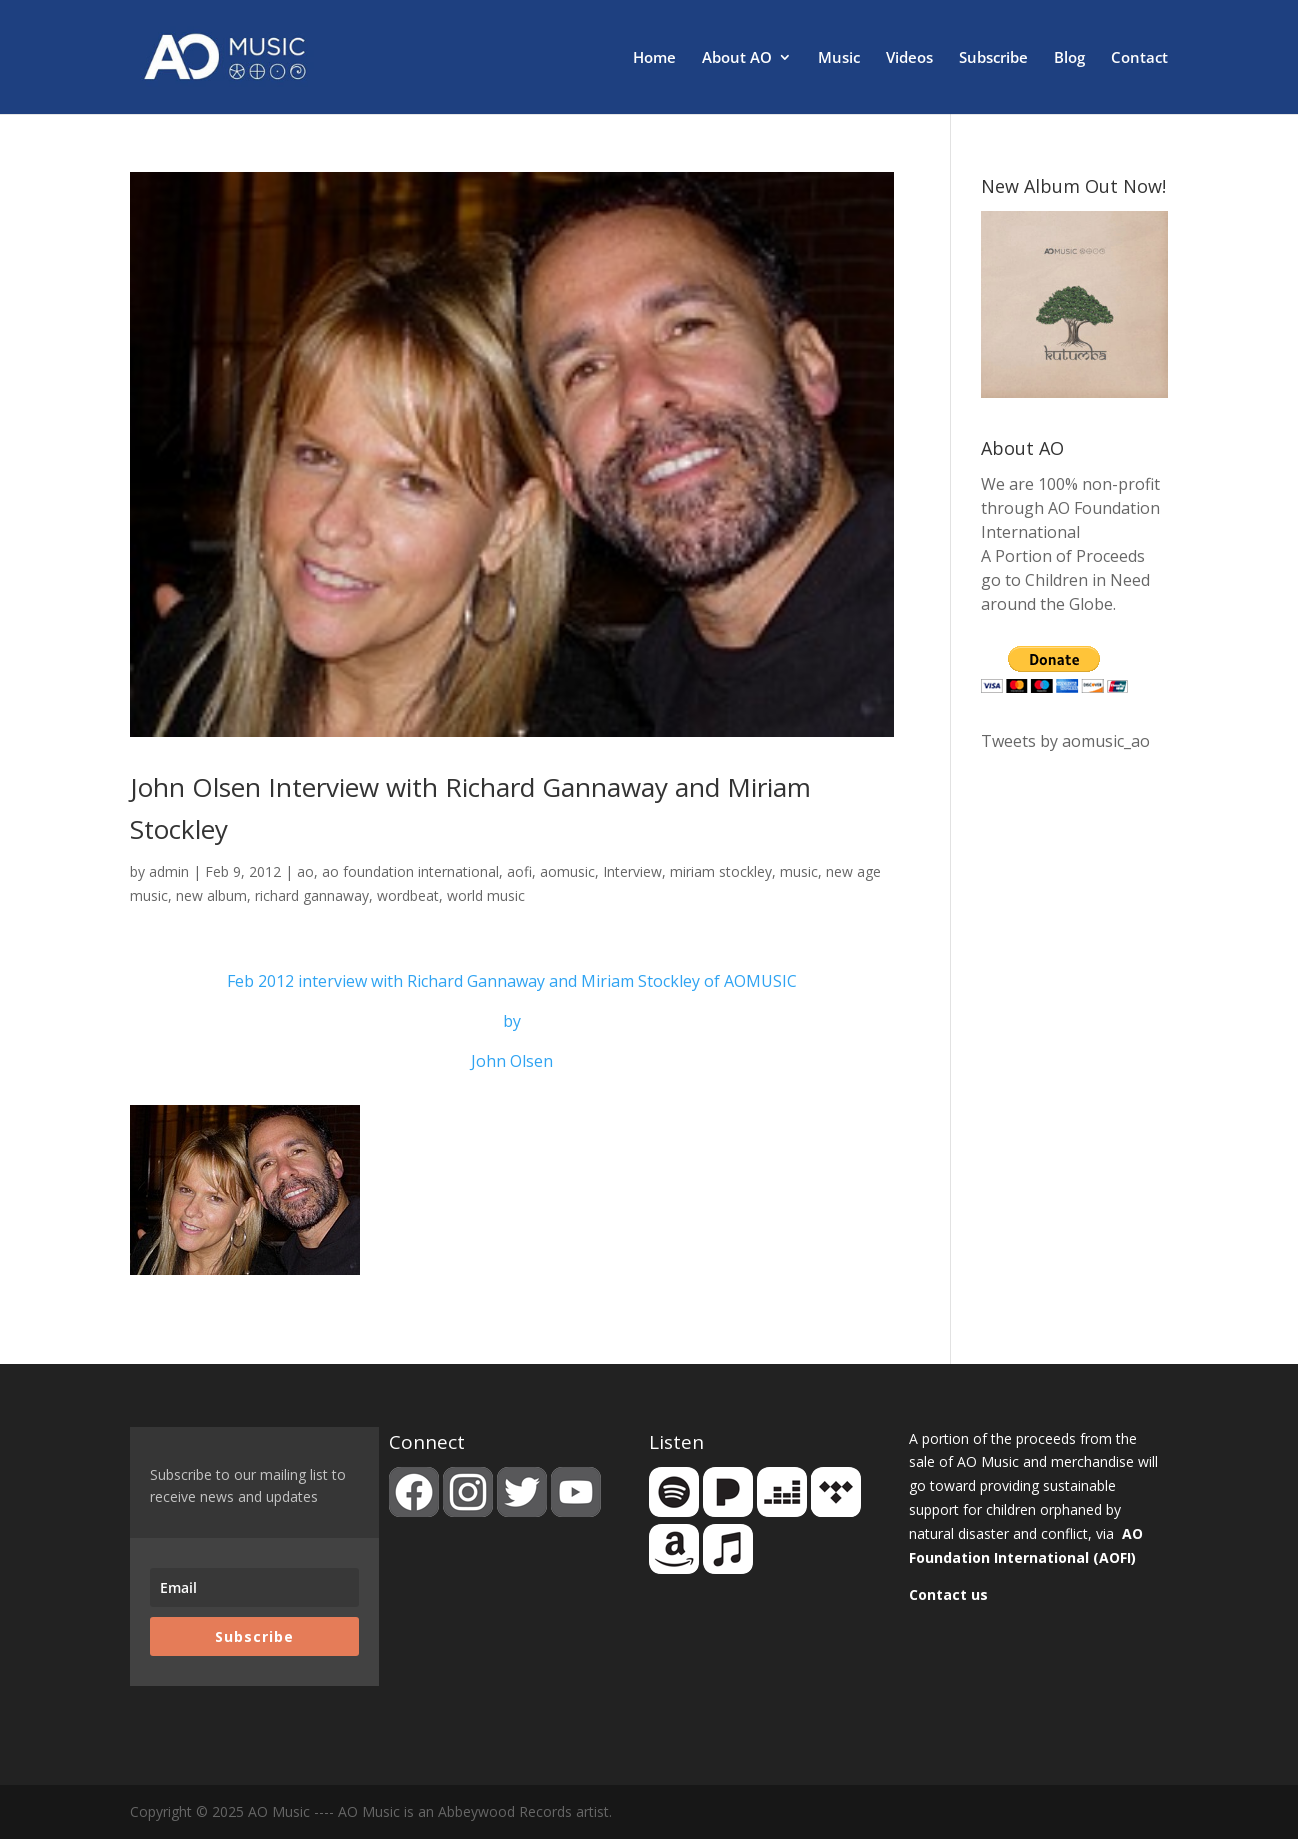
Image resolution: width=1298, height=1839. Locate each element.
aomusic (567, 871)
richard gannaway (312, 895)
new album (211, 895)
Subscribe (993, 58)
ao (305, 871)
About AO (737, 58)
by (512, 1021)
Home (654, 58)
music (799, 871)
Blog (1069, 58)
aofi (519, 871)
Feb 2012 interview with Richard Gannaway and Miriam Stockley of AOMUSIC (512, 981)
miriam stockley (721, 871)
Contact (1139, 58)
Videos (909, 58)
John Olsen (512, 1061)
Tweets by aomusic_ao (1065, 741)
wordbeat (408, 895)
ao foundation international (410, 871)
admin (169, 871)
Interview (632, 871)
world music (486, 895)
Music (839, 58)
